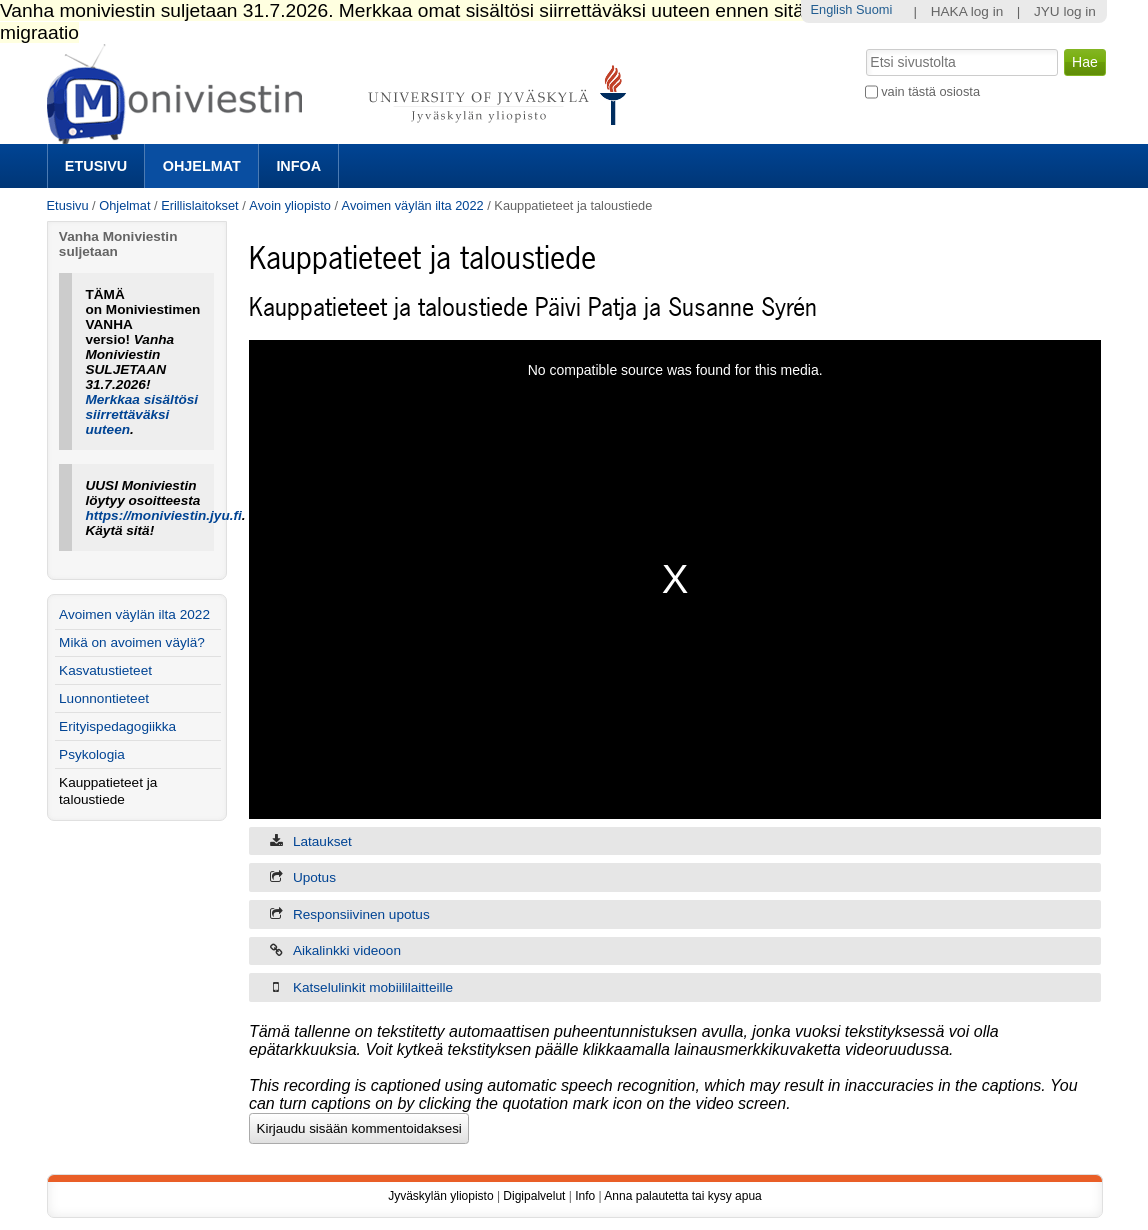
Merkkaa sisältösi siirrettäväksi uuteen (141, 414)
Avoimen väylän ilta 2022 (413, 205)
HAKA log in (967, 11)
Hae (863, 47)
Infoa (298, 166)
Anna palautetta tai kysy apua (682, 1196)
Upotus (314, 877)
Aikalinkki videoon (347, 950)
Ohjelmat (202, 166)
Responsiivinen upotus (361, 914)
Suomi (874, 9)
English (832, 9)
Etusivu (96, 166)
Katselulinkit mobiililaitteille (373, 987)
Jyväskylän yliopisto (440, 1196)
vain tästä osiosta (930, 91)
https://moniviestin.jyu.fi (163, 515)
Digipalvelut (534, 1196)
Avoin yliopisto (290, 205)
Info (585, 1196)
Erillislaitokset (200, 205)
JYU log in (1065, 11)
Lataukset (322, 841)
